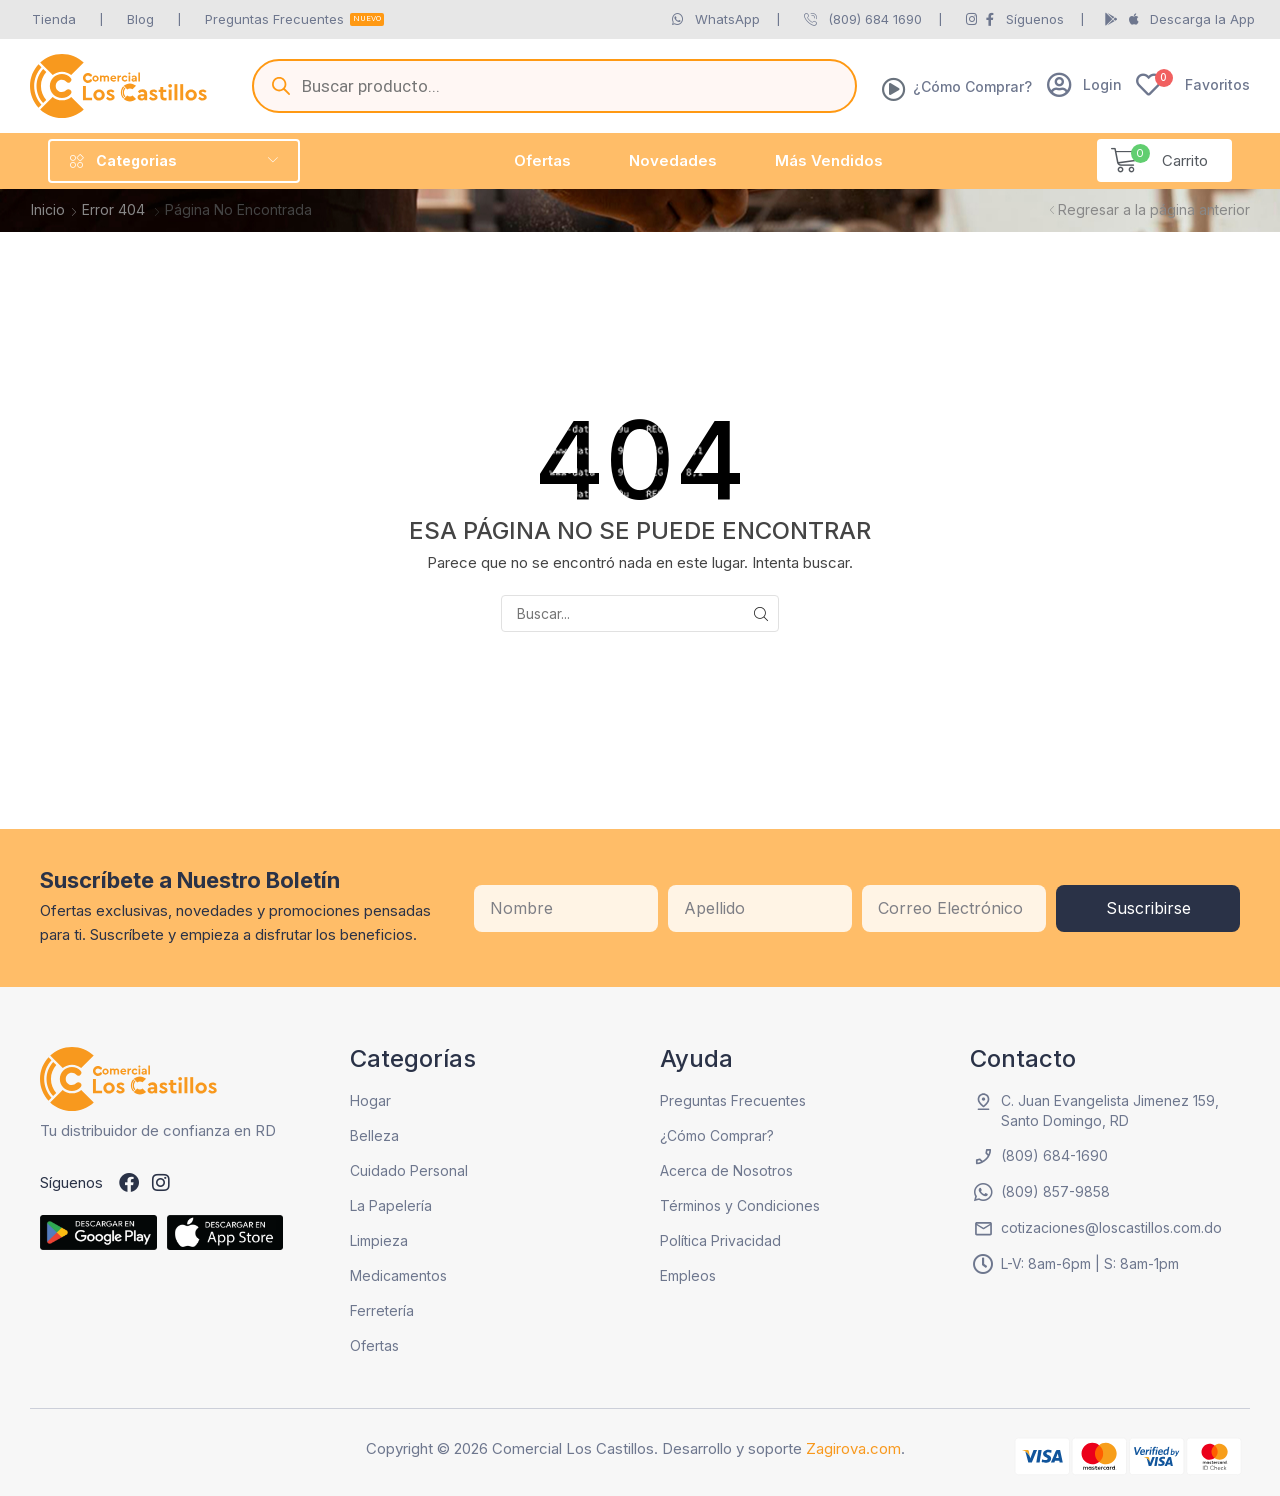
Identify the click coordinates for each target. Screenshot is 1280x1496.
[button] (1084, 84)
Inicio (48, 209)
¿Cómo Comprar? (972, 86)
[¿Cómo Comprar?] (894, 89)
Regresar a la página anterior (1154, 209)
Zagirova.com (853, 1448)
